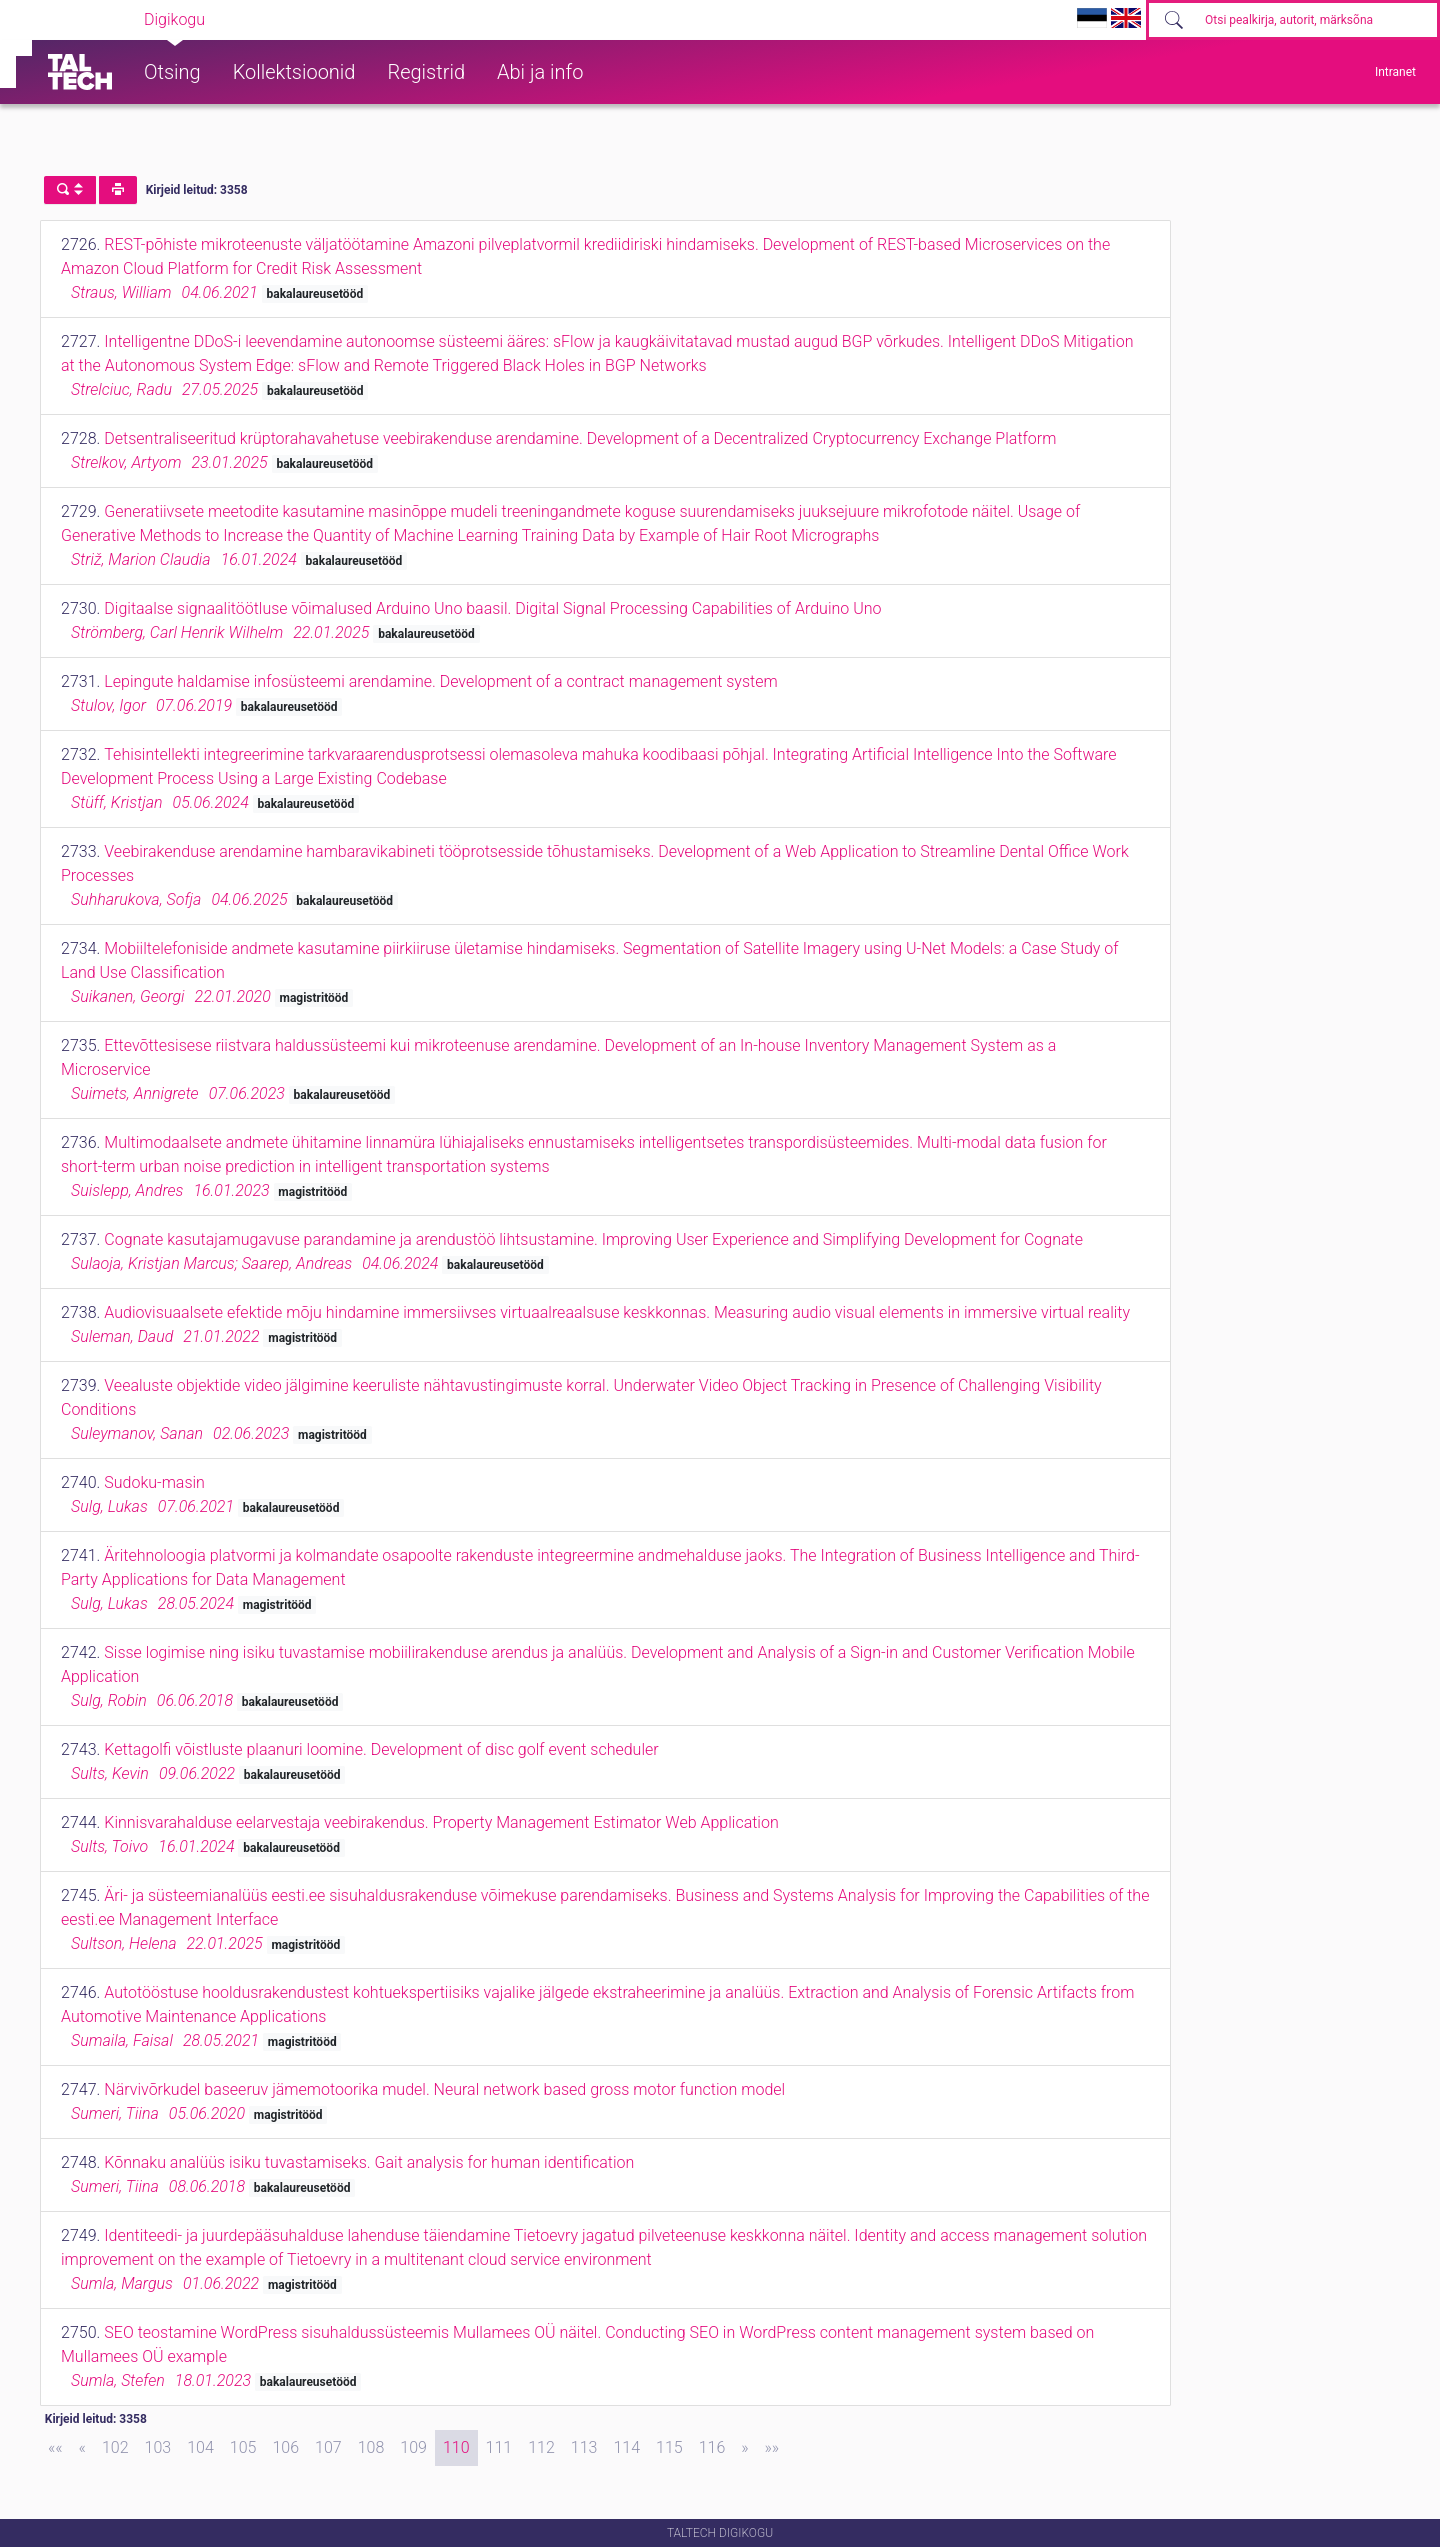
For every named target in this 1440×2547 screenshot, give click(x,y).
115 (669, 2447)
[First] (55, 2448)
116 (712, 2447)
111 (499, 2447)
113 (584, 2447)
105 (243, 2447)
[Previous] (82, 2448)
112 (541, 2447)
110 (456, 2447)
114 (626, 2447)
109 (413, 2447)
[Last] (772, 2448)
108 (371, 2447)
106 (285, 2447)
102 (115, 2447)
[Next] (744, 2448)
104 (200, 2447)
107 (328, 2447)
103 (158, 2447)
